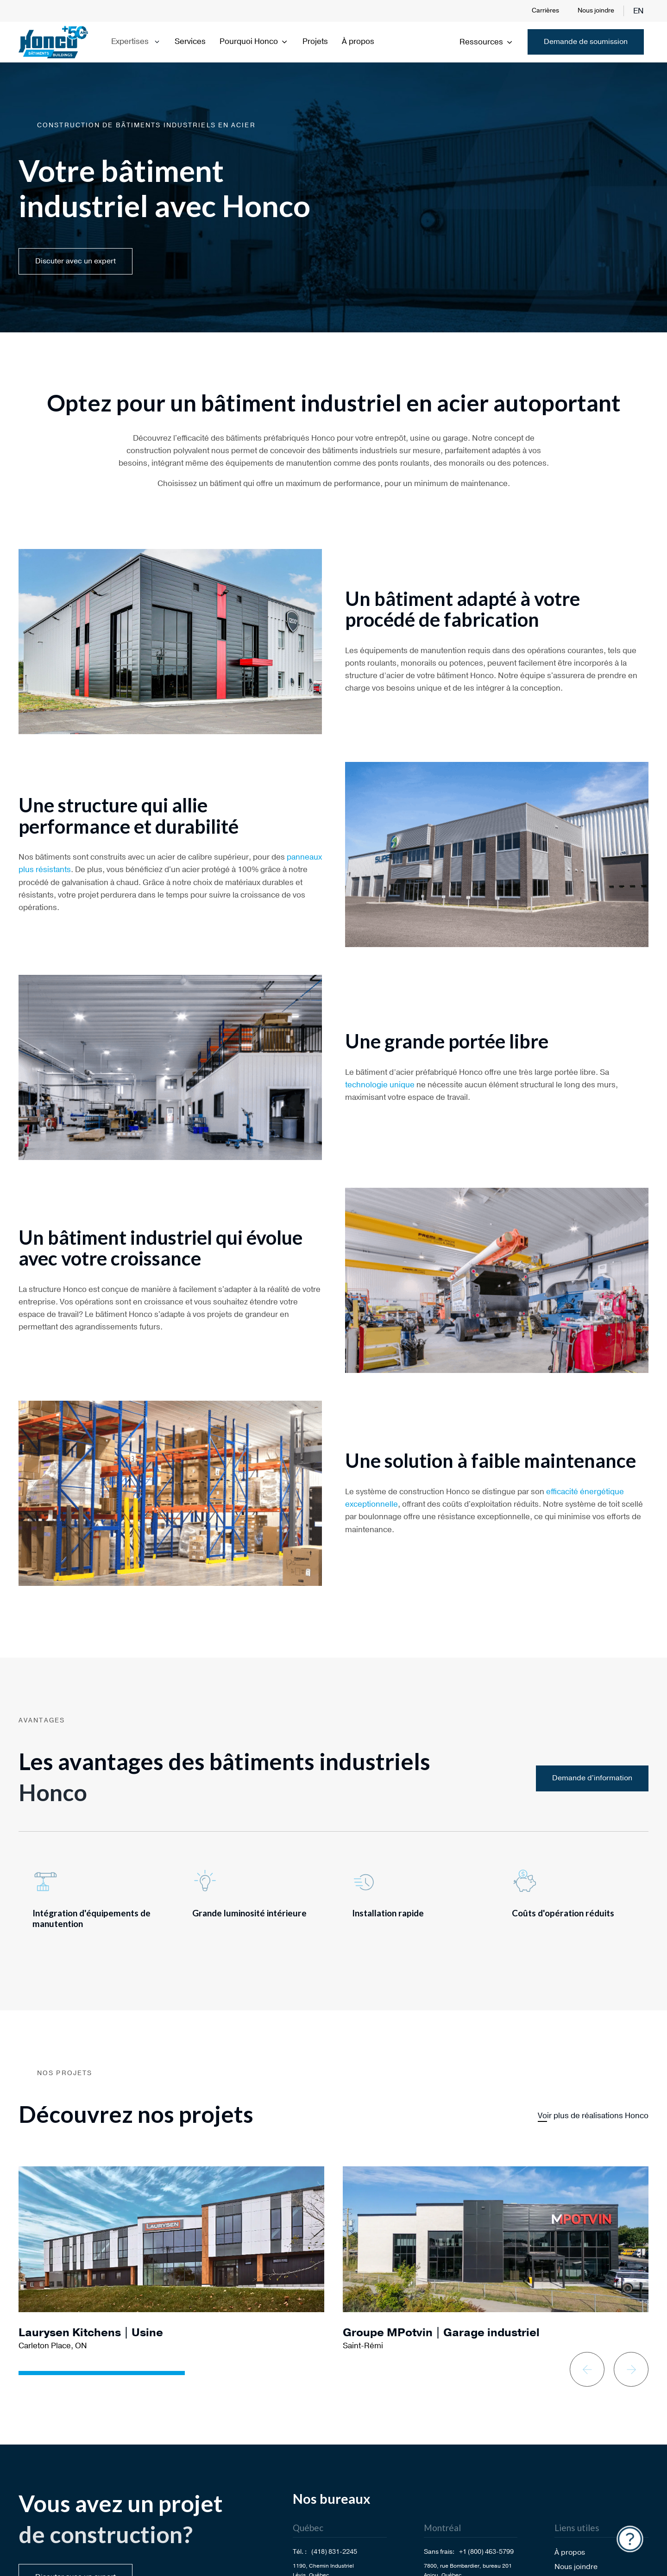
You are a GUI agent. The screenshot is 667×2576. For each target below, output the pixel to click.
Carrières (545, 10)
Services (190, 41)
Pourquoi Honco (254, 41)
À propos (358, 41)
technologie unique (380, 1084)
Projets (315, 41)
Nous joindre (596, 10)
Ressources (486, 42)
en (638, 11)
